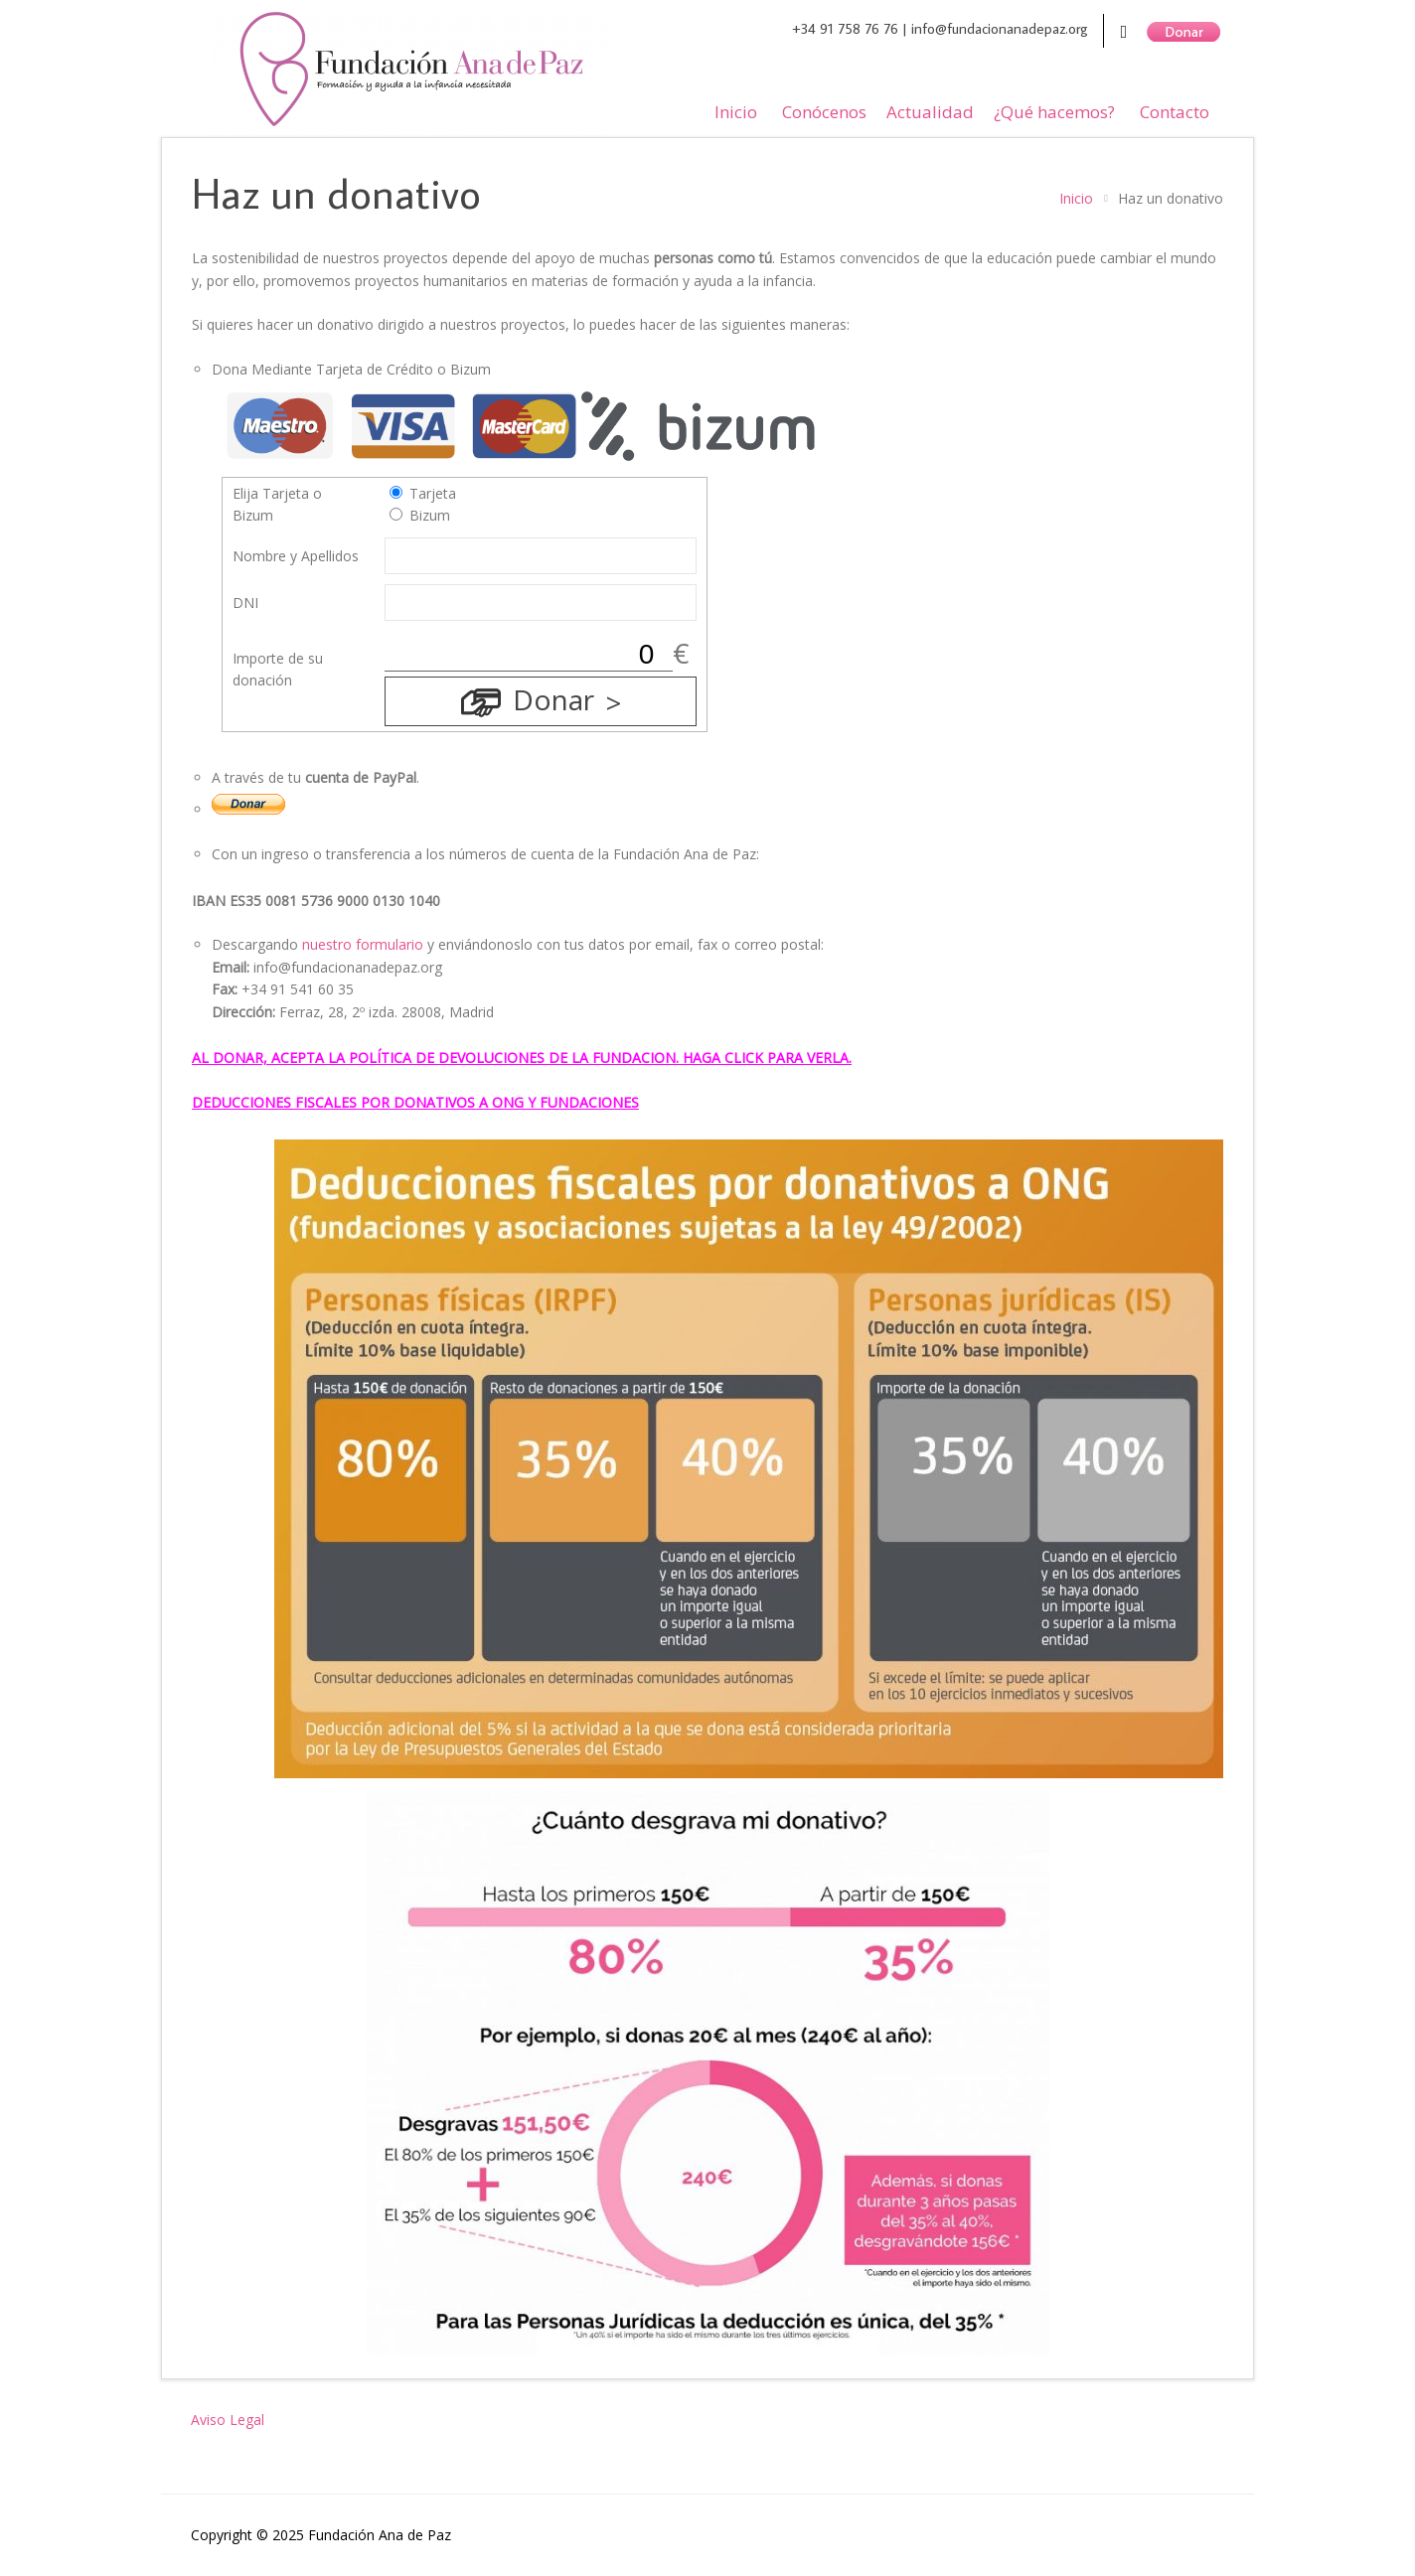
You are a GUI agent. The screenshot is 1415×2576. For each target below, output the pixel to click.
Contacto (1174, 111)
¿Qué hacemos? (1054, 111)
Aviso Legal (227, 2419)
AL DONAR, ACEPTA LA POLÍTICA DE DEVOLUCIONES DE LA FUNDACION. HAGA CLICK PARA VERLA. (522, 1057)
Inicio (735, 111)
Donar (553, 699)
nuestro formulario (362, 944)
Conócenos (824, 111)
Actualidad (930, 111)
